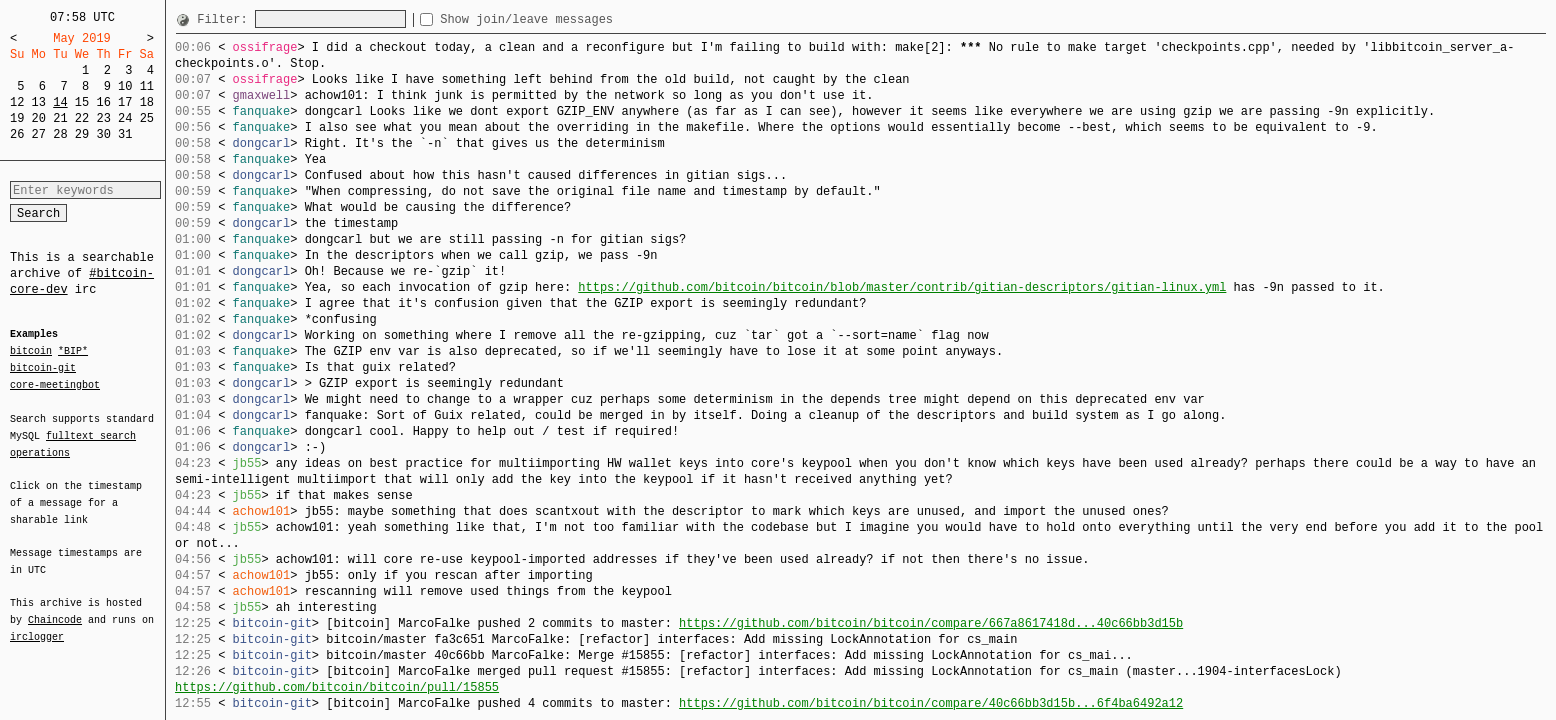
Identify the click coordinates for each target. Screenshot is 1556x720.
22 (82, 118)
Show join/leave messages (562, 19)
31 (125, 134)
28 (60, 134)
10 (125, 86)
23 (103, 118)
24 (125, 118)
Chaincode (55, 608)
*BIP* (73, 352)
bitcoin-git (43, 368)
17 (125, 102)
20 (39, 118)
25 (147, 118)
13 (39, 102)
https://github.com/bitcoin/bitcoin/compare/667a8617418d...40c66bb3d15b (931, 623)
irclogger (37, 624)
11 (147, 86)
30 (103, 134)
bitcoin (31, 352)
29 (82, 134)
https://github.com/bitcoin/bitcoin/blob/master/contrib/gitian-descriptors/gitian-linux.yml (902, 287)
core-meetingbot (55, 384)
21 (60, 118)
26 (17, 134)
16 (103, 102)
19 (17, 118)
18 (147, 102)
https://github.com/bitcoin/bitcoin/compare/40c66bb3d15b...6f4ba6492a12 (931, 703)
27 (39, 134)
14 (60, 102)
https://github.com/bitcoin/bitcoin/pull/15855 (337, 687)
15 (82, 102)
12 (17, 102)
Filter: (226, 19)
